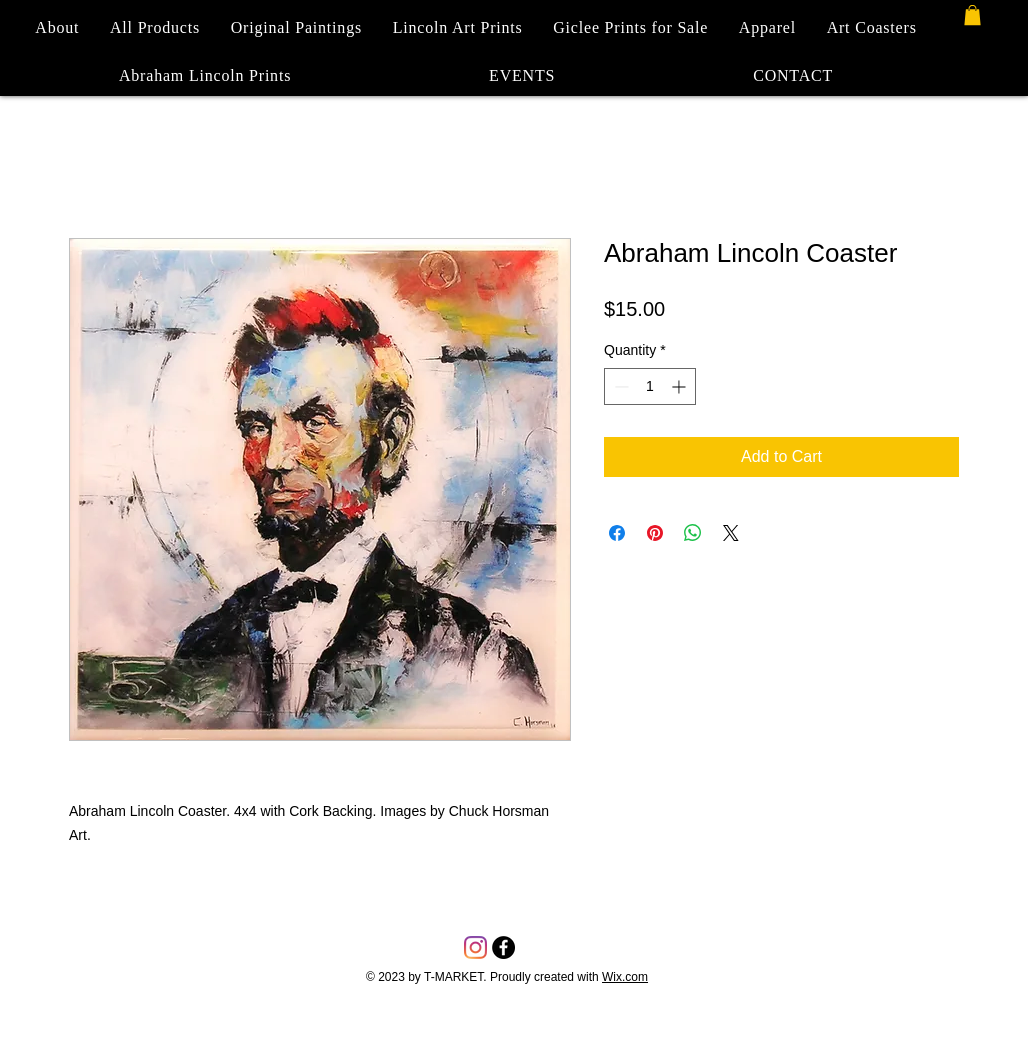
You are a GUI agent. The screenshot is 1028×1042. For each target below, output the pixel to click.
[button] (972, 15)
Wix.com (625, 977)
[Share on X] (731, 533)
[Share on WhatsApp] (693, 533)
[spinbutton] (650, 386)
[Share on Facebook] (617, 533)
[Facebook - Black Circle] (503, 947)
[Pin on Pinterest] (655, 533)
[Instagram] (475, 947)
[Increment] (680, 386)
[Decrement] (619, 386)
